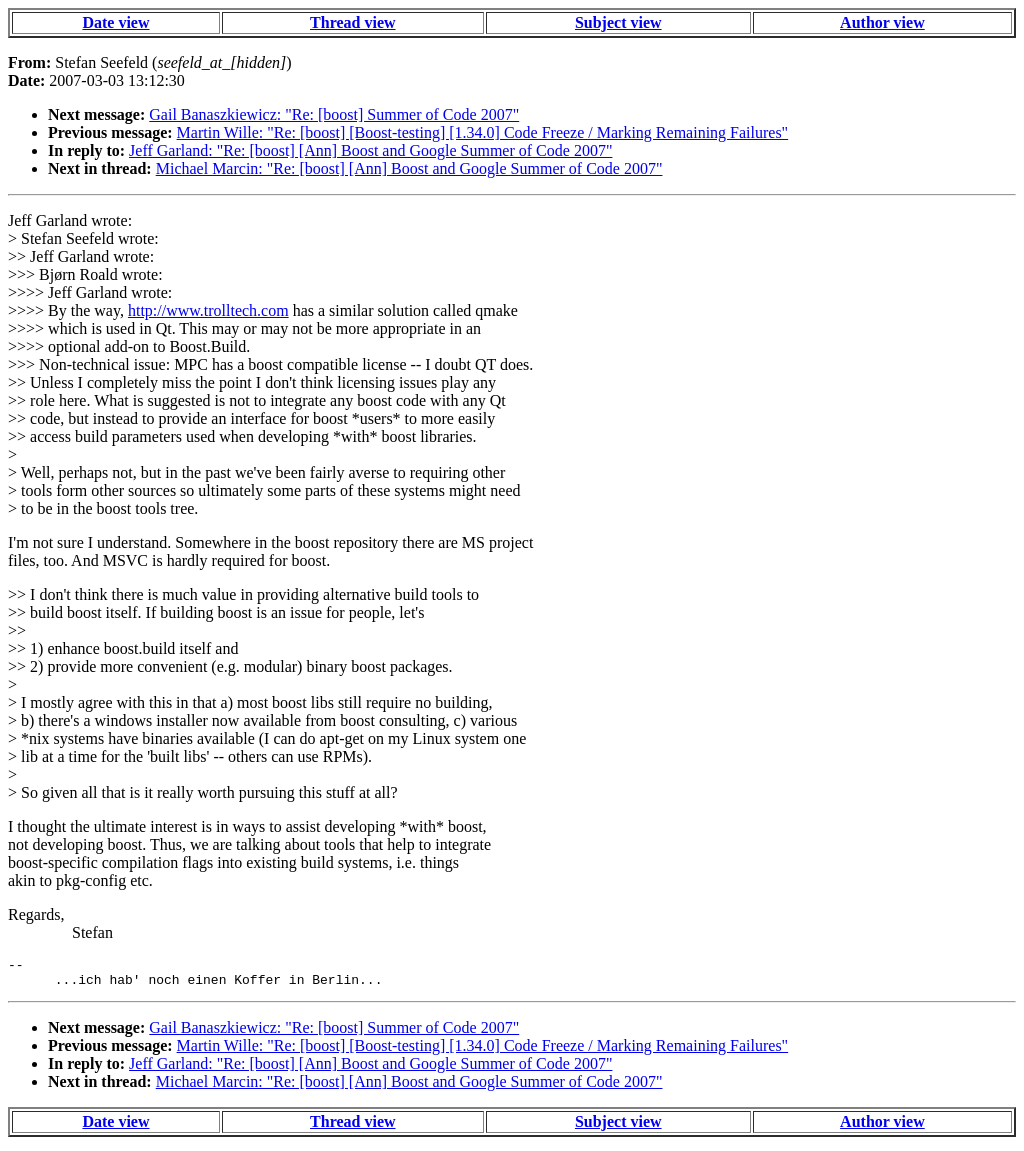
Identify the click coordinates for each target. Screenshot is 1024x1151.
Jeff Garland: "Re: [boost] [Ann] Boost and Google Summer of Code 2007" (370, 150)
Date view (115, 22)
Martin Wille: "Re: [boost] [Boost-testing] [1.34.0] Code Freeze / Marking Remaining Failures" (483, 132)
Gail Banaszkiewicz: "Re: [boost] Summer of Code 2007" (334, 114)
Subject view (618, 22)
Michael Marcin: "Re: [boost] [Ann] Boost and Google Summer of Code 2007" (409, 168)
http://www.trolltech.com (208, 310)
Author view (882, 22)
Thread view (352, 22)
